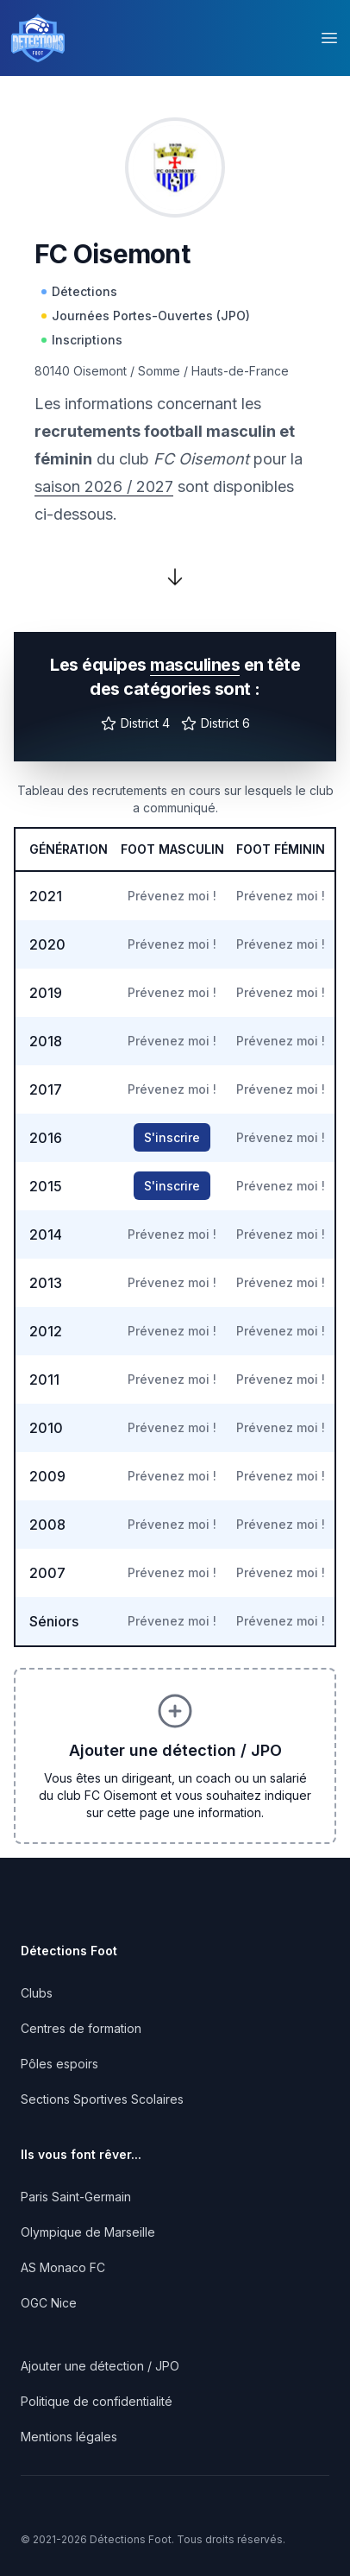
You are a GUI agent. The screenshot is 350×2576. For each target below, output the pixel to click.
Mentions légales (69, 2436)
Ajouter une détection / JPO (100, 2365)
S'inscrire (172, 1137)
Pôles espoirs (59, 2063)
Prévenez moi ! (172, 895)
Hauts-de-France (240, 370)
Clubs (37, 1993)
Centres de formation (81, 2028)
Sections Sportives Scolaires (102, 2099)
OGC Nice (49, 2302)
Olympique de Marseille (88, 2232)
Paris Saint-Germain (76, 2196)
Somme (159, 370)
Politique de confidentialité (96, 2401)
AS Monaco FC (63, 2267)
